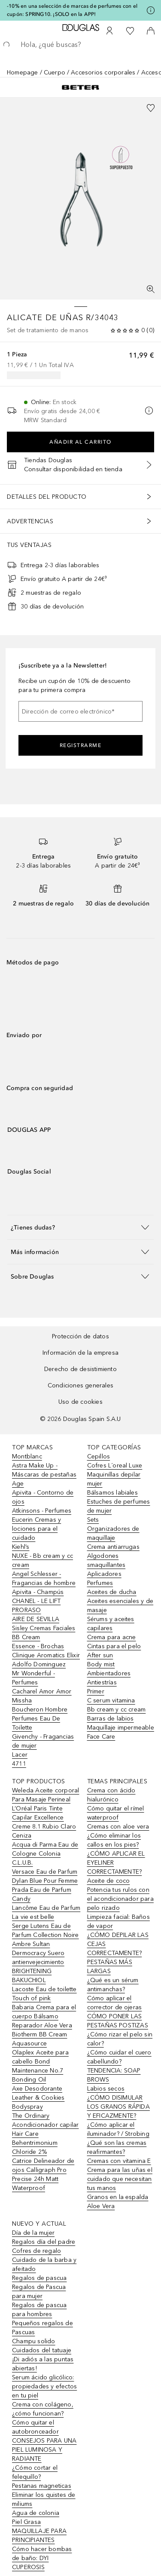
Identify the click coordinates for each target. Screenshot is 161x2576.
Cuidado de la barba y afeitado (44, 2264)
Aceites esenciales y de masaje (120, 1605)
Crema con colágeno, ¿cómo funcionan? (42, 2409)
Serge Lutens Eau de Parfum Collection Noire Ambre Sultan (45, 1935)
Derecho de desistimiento (80, 1369)
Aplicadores (104, 1574)
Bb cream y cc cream (116, 1709)
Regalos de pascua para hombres (39, 2309)
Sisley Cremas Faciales (43, 1628)
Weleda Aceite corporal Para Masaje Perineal (45, 1795)
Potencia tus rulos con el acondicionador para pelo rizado (120, 1899)
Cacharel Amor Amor (42, 1691)
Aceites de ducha (112, 1592)
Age (18, 1483)
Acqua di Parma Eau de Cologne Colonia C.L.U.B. (45, 1853)
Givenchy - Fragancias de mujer (43, 1741)
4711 (19, 1763)
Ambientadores (109, 1673)
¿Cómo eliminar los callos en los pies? (114, 1840)
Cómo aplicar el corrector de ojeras (114, 2003)
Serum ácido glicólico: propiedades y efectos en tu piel (44, 2386)
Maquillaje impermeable (120, 1727)
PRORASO (26, 1610)
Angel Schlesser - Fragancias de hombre (44, 1578)
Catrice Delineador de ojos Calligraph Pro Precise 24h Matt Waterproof (43, 2174)
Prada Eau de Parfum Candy (41, 1894)
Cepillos (98, 1456)
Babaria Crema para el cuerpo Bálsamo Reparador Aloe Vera (44, 2016)
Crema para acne (111, 1637)
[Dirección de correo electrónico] (80, 711)
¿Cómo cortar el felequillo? (35, 2472)
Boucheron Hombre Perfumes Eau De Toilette (39, 1718)
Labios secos (106, 2088)
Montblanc (27, 1456)
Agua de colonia (35, 2513)
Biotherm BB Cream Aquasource (39, 2039)
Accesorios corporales (103, 72)
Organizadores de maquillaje (113, 1533)
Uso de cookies (80, 1401)
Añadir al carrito (80, 442)
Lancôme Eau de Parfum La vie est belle (46, 1912)
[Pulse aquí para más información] (150, 10)
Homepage (22, 72)
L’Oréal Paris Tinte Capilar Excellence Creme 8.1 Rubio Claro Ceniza (44, 1822)
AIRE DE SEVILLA (35, 1619)
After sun (100, 1655)
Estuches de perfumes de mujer (118, 1506)
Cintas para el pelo (114, 1646)
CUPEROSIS (28, 2567)
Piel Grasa (26, 2522)
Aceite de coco (108, 1880)
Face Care (101, 1736)
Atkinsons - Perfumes (41, 1510)
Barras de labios (110, 1718)
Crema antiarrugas (113, 1547)
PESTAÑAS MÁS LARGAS (109, 1966)
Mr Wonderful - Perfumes (33, 1678)
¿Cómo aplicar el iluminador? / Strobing (118, 2129)
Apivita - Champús (38, 1592)
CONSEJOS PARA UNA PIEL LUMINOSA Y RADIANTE (44, 2449)
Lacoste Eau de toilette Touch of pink (44, 1994)
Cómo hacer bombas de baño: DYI (42, 2553)
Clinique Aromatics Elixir (46, 1655)
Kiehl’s (20, 1547)
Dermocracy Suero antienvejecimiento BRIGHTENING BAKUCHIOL (38, 1966)
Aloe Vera (101, 2206)
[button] (80, 1227)
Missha (22, 1700)
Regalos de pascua (39, 2278)
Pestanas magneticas (41, 2486)
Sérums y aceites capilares (110, 1623)
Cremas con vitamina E (119, 2161)
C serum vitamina (111, 1700)
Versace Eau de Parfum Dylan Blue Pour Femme (45, 1876)
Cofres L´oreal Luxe (115, 1465)
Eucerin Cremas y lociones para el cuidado (36, 1528)
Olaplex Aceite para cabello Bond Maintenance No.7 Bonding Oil (40, 2066)
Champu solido (33, 2341)
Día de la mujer (33, 2232)
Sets (93, 1519)
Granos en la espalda (118, 2197)
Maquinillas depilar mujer (114, 1479)
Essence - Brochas (38, 1646)
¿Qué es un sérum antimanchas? (113, 1985)
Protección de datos (80, 1336)
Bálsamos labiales (112, 1492)
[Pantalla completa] (150, 289)
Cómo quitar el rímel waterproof (115, 1813)
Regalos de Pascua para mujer (39, 2291)
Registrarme (81, 745)
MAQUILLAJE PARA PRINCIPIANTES (39, 2535)
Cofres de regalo (36, 2251)
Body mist (101, 1664)
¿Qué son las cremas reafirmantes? (117, 2147)
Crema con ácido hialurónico (111, 1795)
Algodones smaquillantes (106, 1560)
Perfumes (100, 1583)
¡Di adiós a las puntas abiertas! (42, 2364)
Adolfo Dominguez (39, 1664)
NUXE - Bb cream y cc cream (42, 1560)
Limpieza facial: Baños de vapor (118, 1921)
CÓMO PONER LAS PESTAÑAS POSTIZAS (117, 2021)
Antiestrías (102, 1682)
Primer (95, 1691)
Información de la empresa (80, 1352)
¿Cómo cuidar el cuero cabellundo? (119, 2057)
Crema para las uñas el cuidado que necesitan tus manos (119, 2179)
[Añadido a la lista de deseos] (150, 108)
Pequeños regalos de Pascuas (42, 2328)
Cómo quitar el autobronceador (35, 2427)
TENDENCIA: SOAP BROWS (114, 2075)
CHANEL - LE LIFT (36, 1601)
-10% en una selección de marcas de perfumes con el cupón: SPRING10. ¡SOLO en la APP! (72, 10)
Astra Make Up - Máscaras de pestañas (44, 1470)
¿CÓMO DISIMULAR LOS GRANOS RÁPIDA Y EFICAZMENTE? (118, 2106)
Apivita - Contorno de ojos (42, 1497)
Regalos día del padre (43, 2242)
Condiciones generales (80, 1385)
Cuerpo (54, 72)
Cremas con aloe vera (118, 1826)
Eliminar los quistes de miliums (44, 2499)
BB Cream (26, 1637)
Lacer (19, 1754)
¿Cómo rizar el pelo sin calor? (120, 2039)
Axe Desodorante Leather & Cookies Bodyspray (38, 2097)
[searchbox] (80, 44)
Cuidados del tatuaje (41, 2350)
